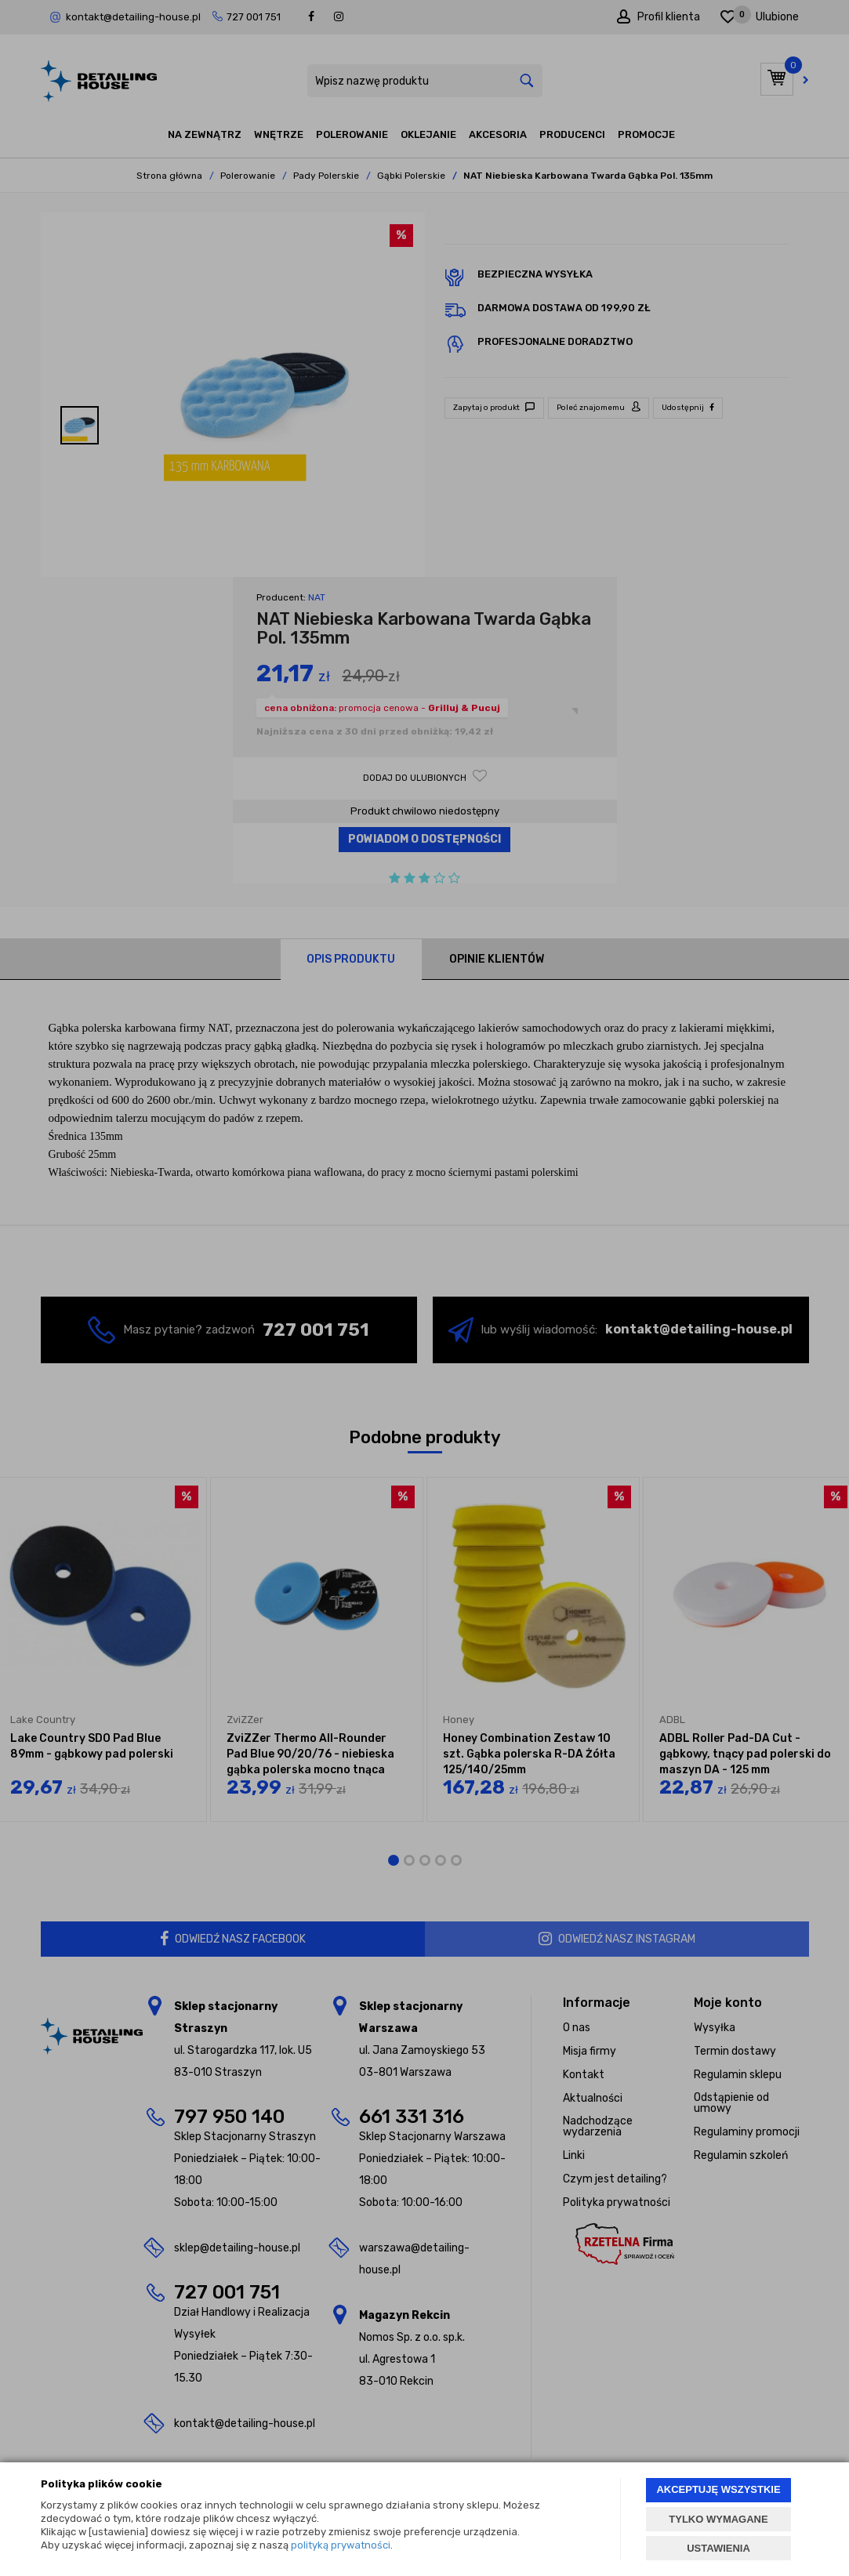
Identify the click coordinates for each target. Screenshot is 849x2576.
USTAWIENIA (718, 2548)
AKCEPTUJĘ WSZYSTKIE (718, 2489)
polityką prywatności (340, 2545)
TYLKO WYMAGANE (718, 2519)
